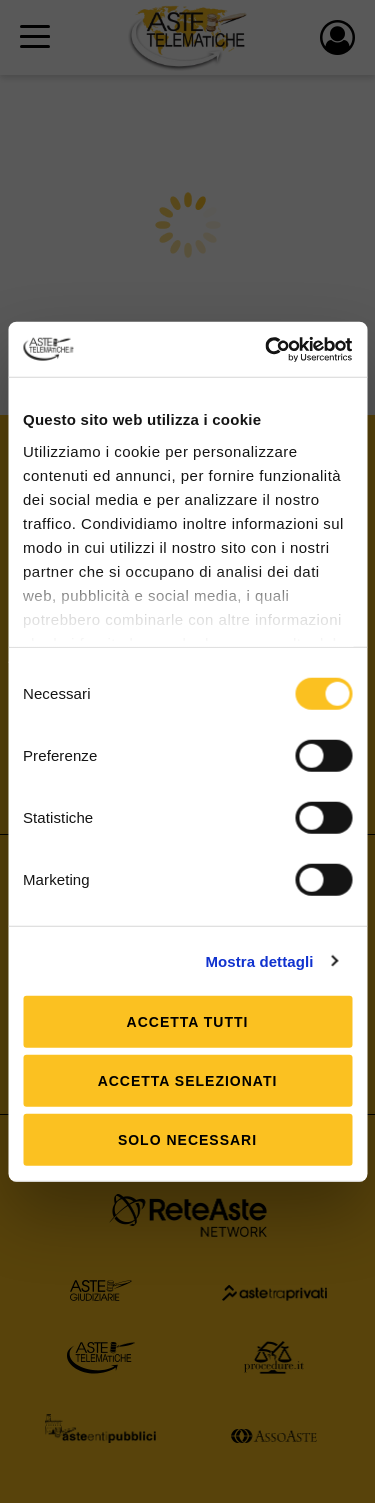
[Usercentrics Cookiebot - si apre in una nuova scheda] (267, 349)
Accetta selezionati (188, 1081)
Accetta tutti (188, 1022)
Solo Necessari (187, 1140)
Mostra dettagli (259, 960)
